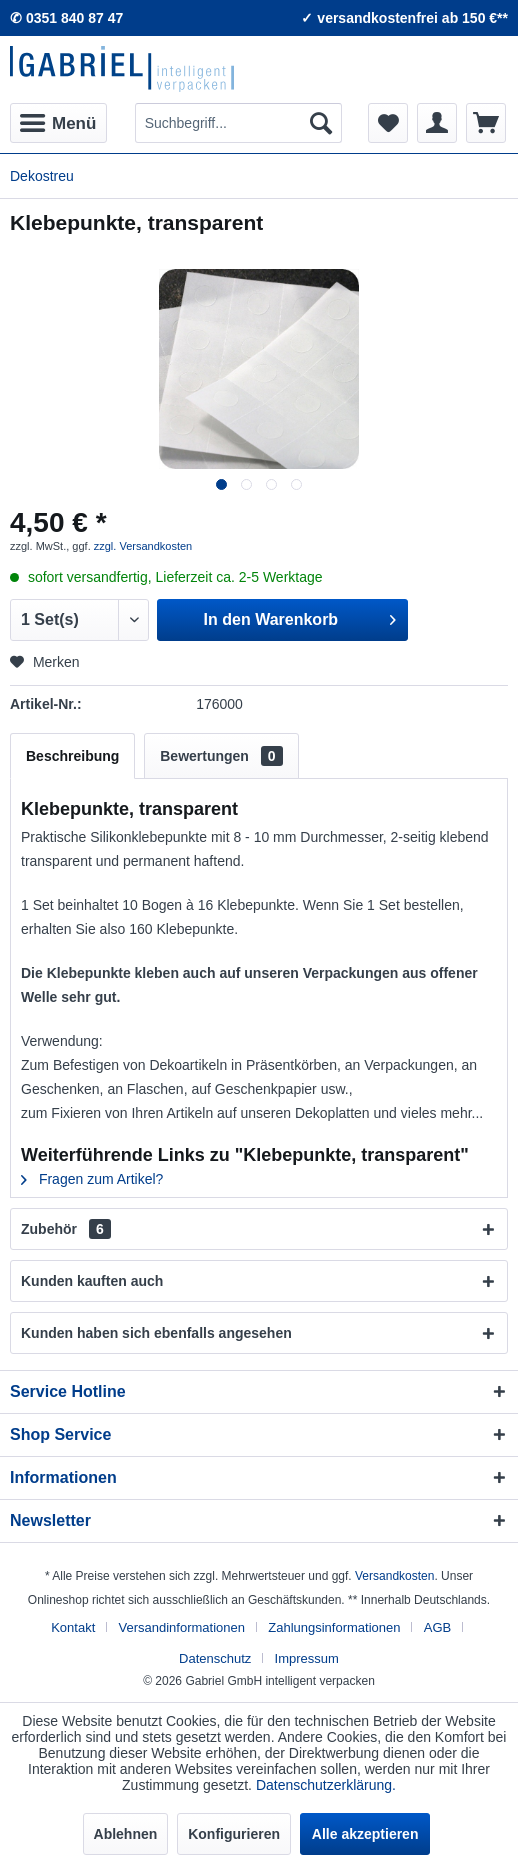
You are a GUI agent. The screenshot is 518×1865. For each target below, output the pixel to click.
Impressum (307, 1658)
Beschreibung (72, 756)
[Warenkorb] (486, 123)
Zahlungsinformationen (334, 1627)
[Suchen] (321, 123)
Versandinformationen (182, 1627)
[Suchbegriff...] (238, 123)
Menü (58, 120)
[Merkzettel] (388, 123)
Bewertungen (221, 756)
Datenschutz (215, 1658)
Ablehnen (126, 1834)
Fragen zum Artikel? (92, 1179)
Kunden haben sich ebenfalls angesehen (156, 1333)
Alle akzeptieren (365, 1834)
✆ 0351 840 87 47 (66, 18)
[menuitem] (58, 123)
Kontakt (73, 1627)
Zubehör (66, 1229)
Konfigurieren (234, 1834)
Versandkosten (394, 1576)
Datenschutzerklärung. (326, 1785)
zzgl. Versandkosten (143, 546)
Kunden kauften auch (92, 1281)
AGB (437, 1627)
